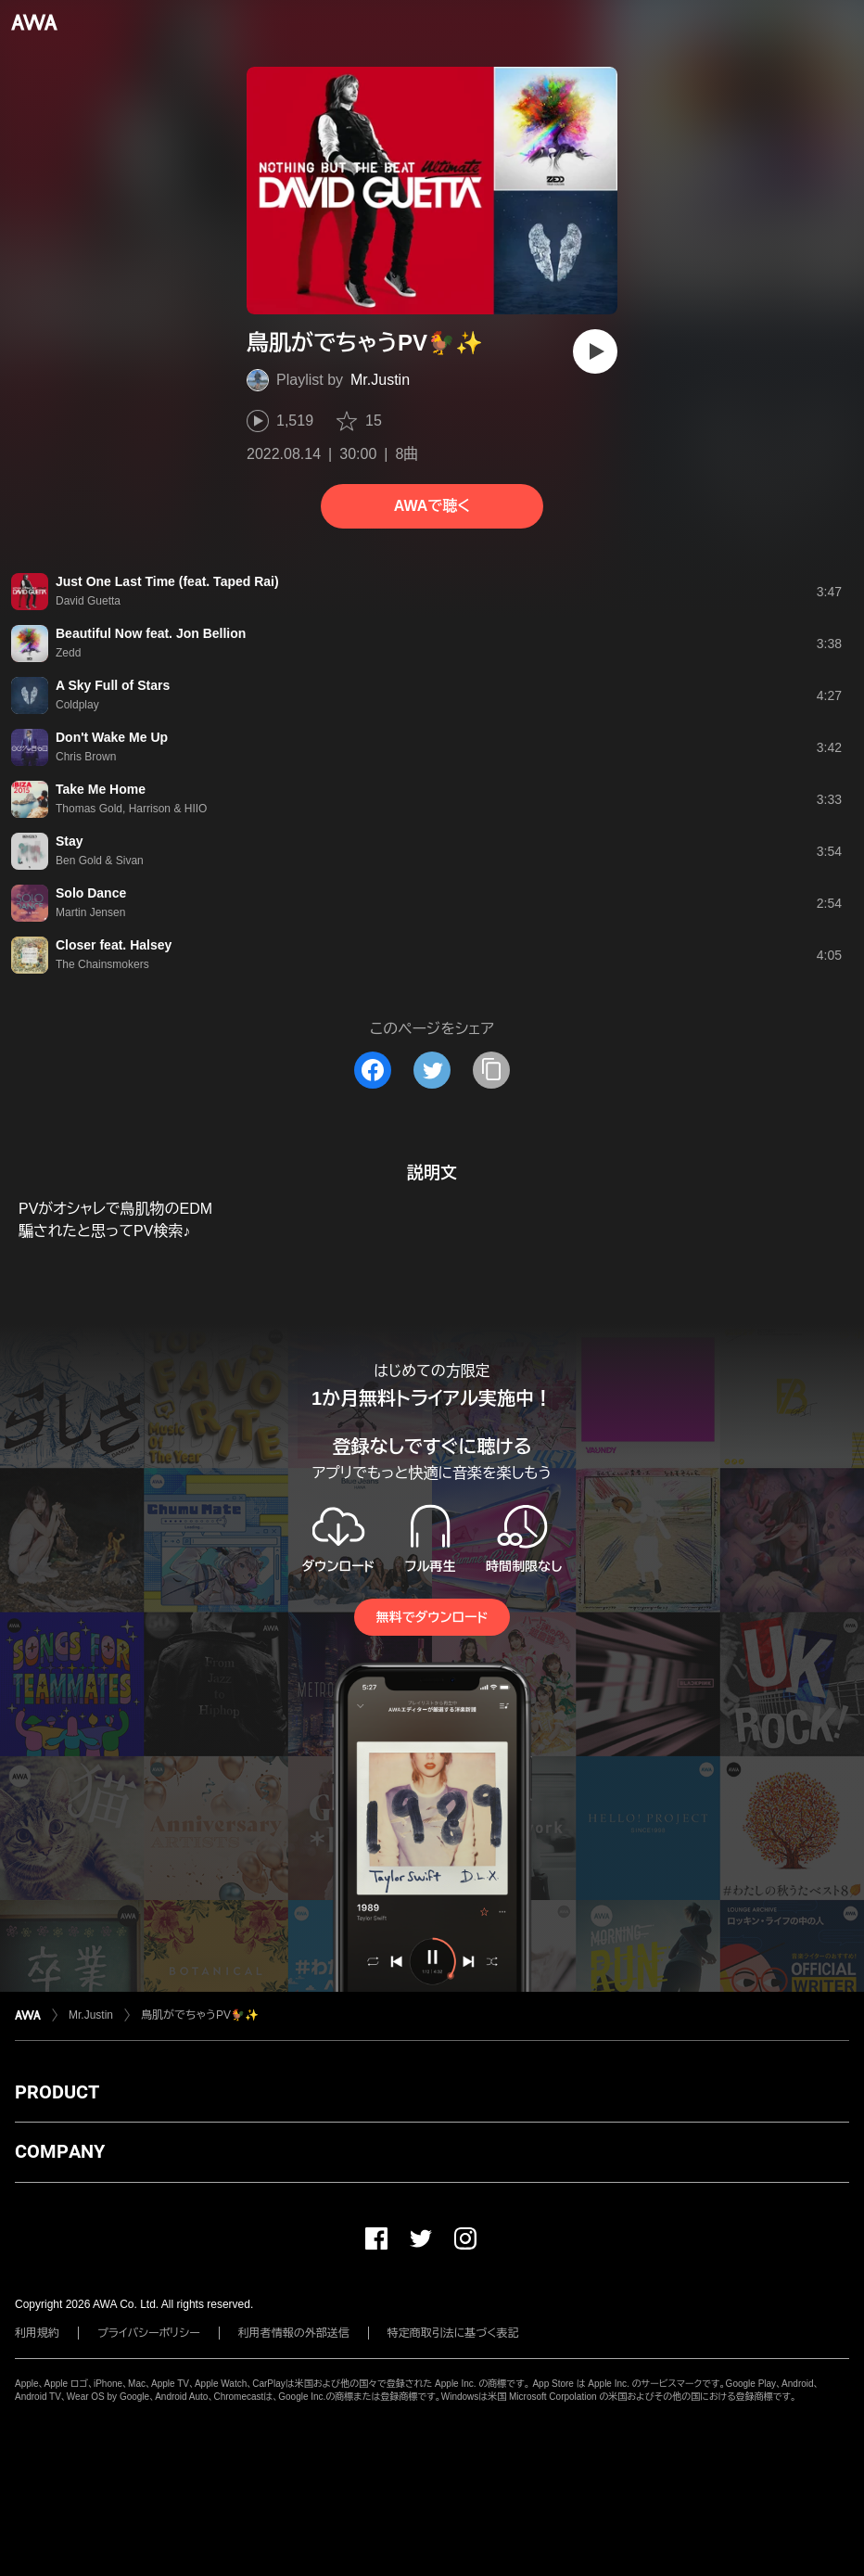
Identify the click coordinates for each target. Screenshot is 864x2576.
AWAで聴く (432, 506)
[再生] (595, 351)
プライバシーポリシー (148, 2333)
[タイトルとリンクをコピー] (491, 1070)
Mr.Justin (380, 380)
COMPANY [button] (60, 2151)
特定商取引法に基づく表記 (453, 2333)
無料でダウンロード (432, 1617)
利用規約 (37, 2333)
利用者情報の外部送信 (293, 2333)
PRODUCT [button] (57, 2092)
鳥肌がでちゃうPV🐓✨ (200, 2015)
